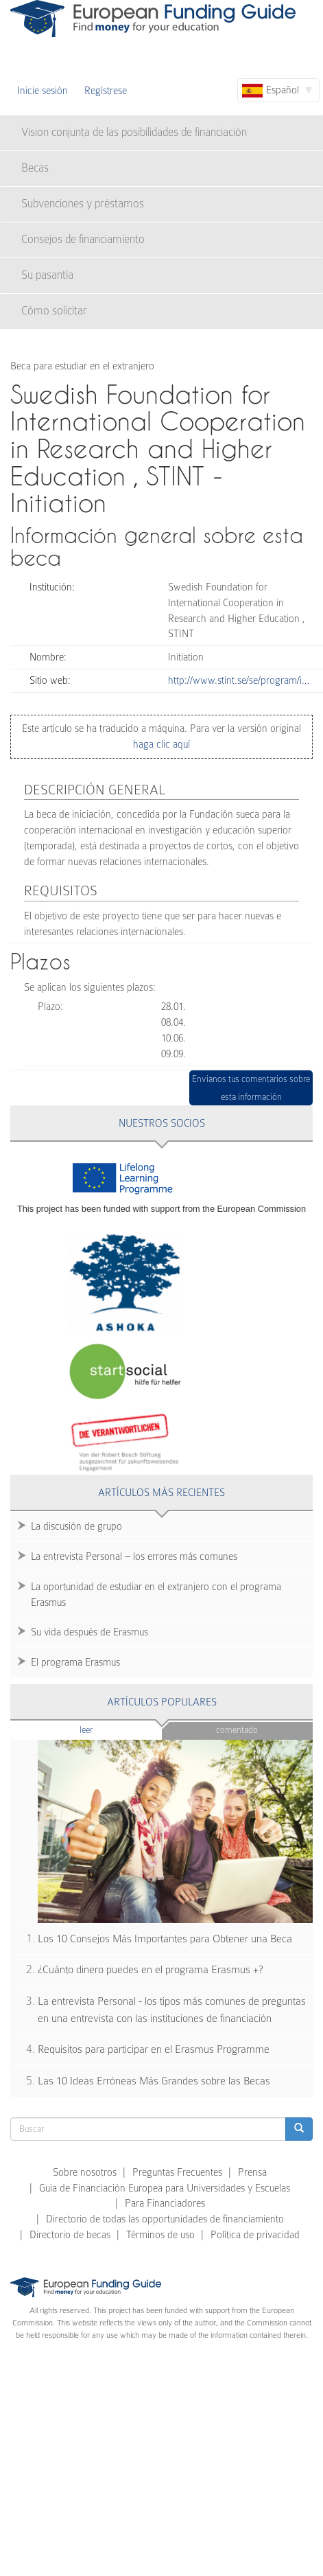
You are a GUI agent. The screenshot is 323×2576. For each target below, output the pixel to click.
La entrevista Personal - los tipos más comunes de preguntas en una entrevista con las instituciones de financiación (172, 2010)
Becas (35, 167)
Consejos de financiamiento (83, 239)
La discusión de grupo (76, 1526)
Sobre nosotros (85, 2172)
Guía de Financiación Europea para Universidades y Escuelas (164, 2188)
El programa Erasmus (75, 1662)
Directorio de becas (69, 2234)
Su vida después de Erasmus (89, 1631)
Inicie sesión (42, 90)
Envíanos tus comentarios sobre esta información (251, 1088)
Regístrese (105, 90)
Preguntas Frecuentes (177, 2172)
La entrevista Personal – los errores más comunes (134, 1556)
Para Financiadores (165, 2203)
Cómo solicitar (54, 310)
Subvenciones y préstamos (82, 203)
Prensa (252, 2172)
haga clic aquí (161, 744)
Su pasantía (47, 274)
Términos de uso (160, 2234)
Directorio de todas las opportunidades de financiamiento (165, 2218)
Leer (113, 1729)
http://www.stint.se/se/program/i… (238, 680)
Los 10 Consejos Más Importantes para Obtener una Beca (165, 1939)
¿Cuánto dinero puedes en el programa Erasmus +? (150, 1970)
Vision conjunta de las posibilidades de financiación (134, 132)
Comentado (237, 1730)
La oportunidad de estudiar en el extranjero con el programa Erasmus (156, 1594)
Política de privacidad (255, 2234)
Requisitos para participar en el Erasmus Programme (154, 2049)
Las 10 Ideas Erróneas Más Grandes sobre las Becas (154, 2081)
